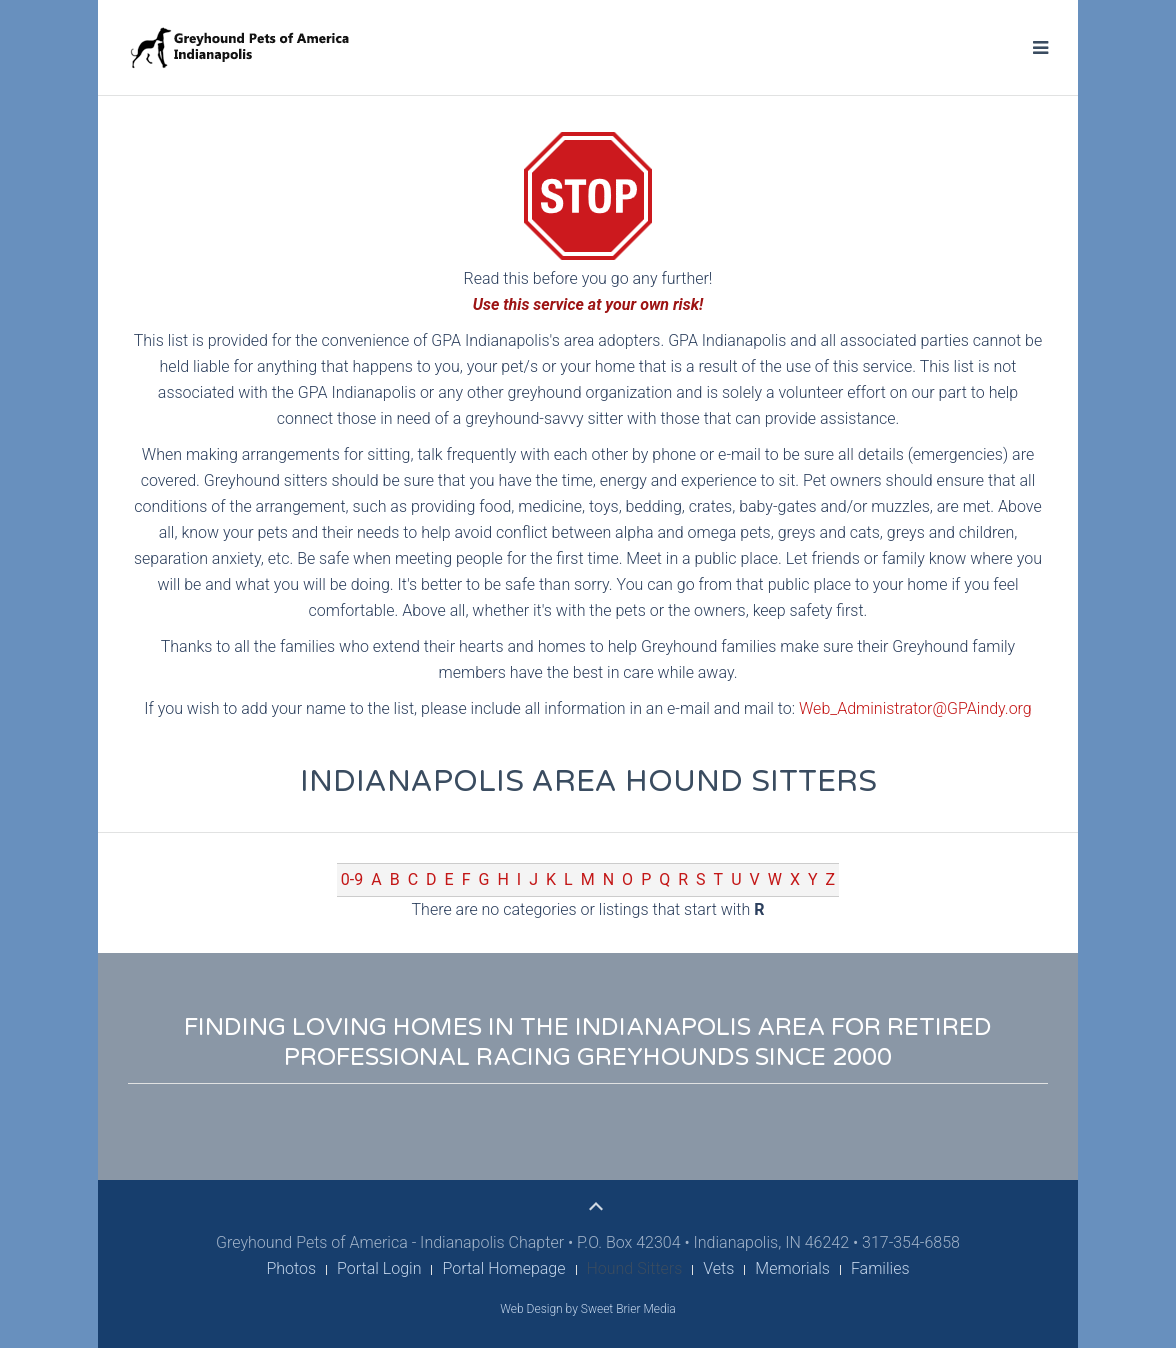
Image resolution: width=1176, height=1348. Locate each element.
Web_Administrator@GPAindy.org (915, 708)
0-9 (352, 879)
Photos (291, 1268)
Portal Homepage (503, 1268)
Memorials (792, 1268)
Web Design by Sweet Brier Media (588, 1309)
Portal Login (379, 1268)
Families (880, 1268)
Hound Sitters (635, 1268)
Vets (718, 1268)
